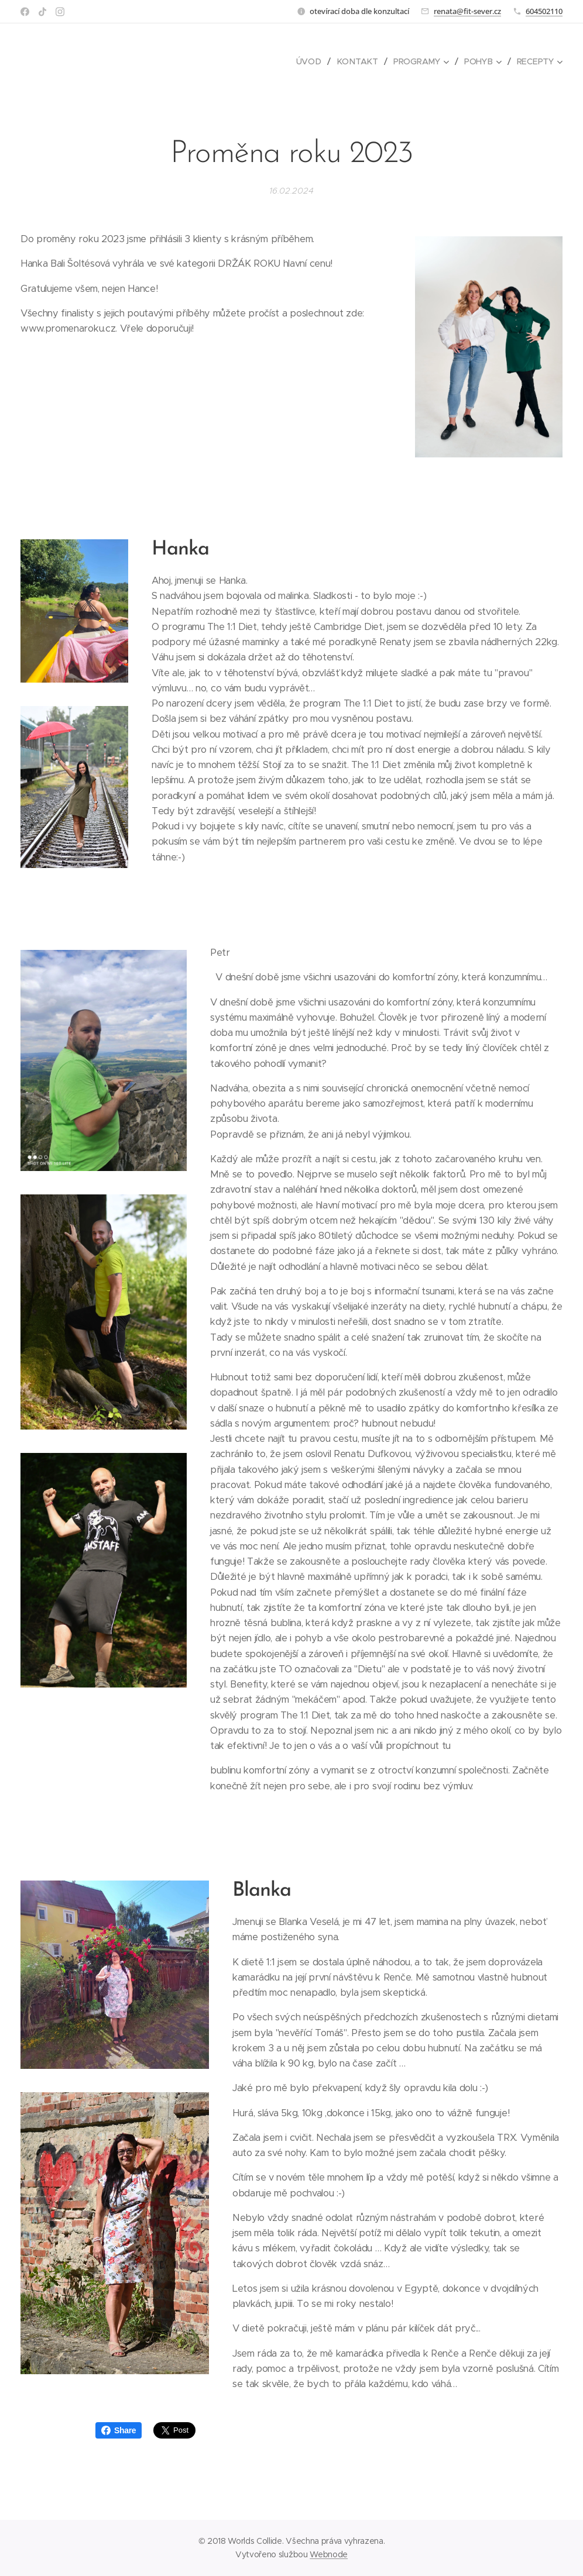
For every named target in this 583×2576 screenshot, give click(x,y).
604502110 (544, 11)
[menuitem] (312, 61)
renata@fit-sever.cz (467, 11)
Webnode (329, 2554)
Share (118, 2430)
